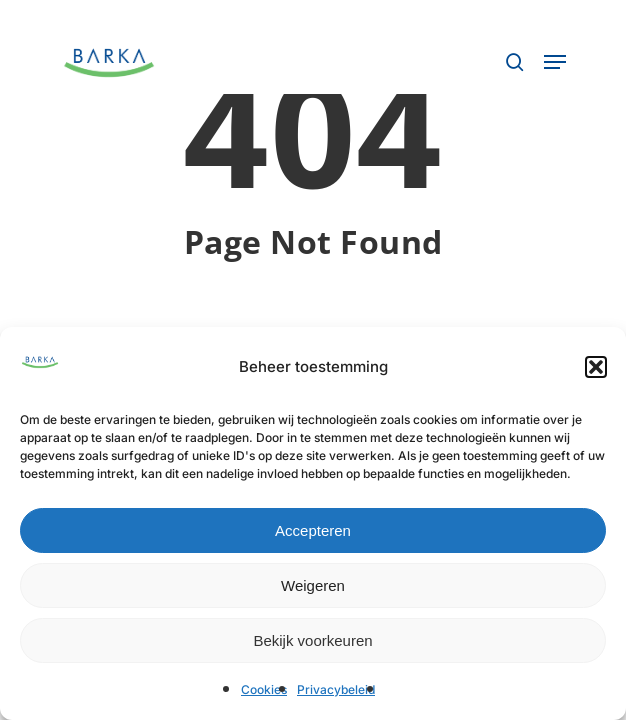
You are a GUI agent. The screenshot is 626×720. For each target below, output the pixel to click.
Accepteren (313, 530)
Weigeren (313, 585)
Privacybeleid (336, 689)
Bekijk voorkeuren (312, 640)
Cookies (264, 689)
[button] (596, 367)
